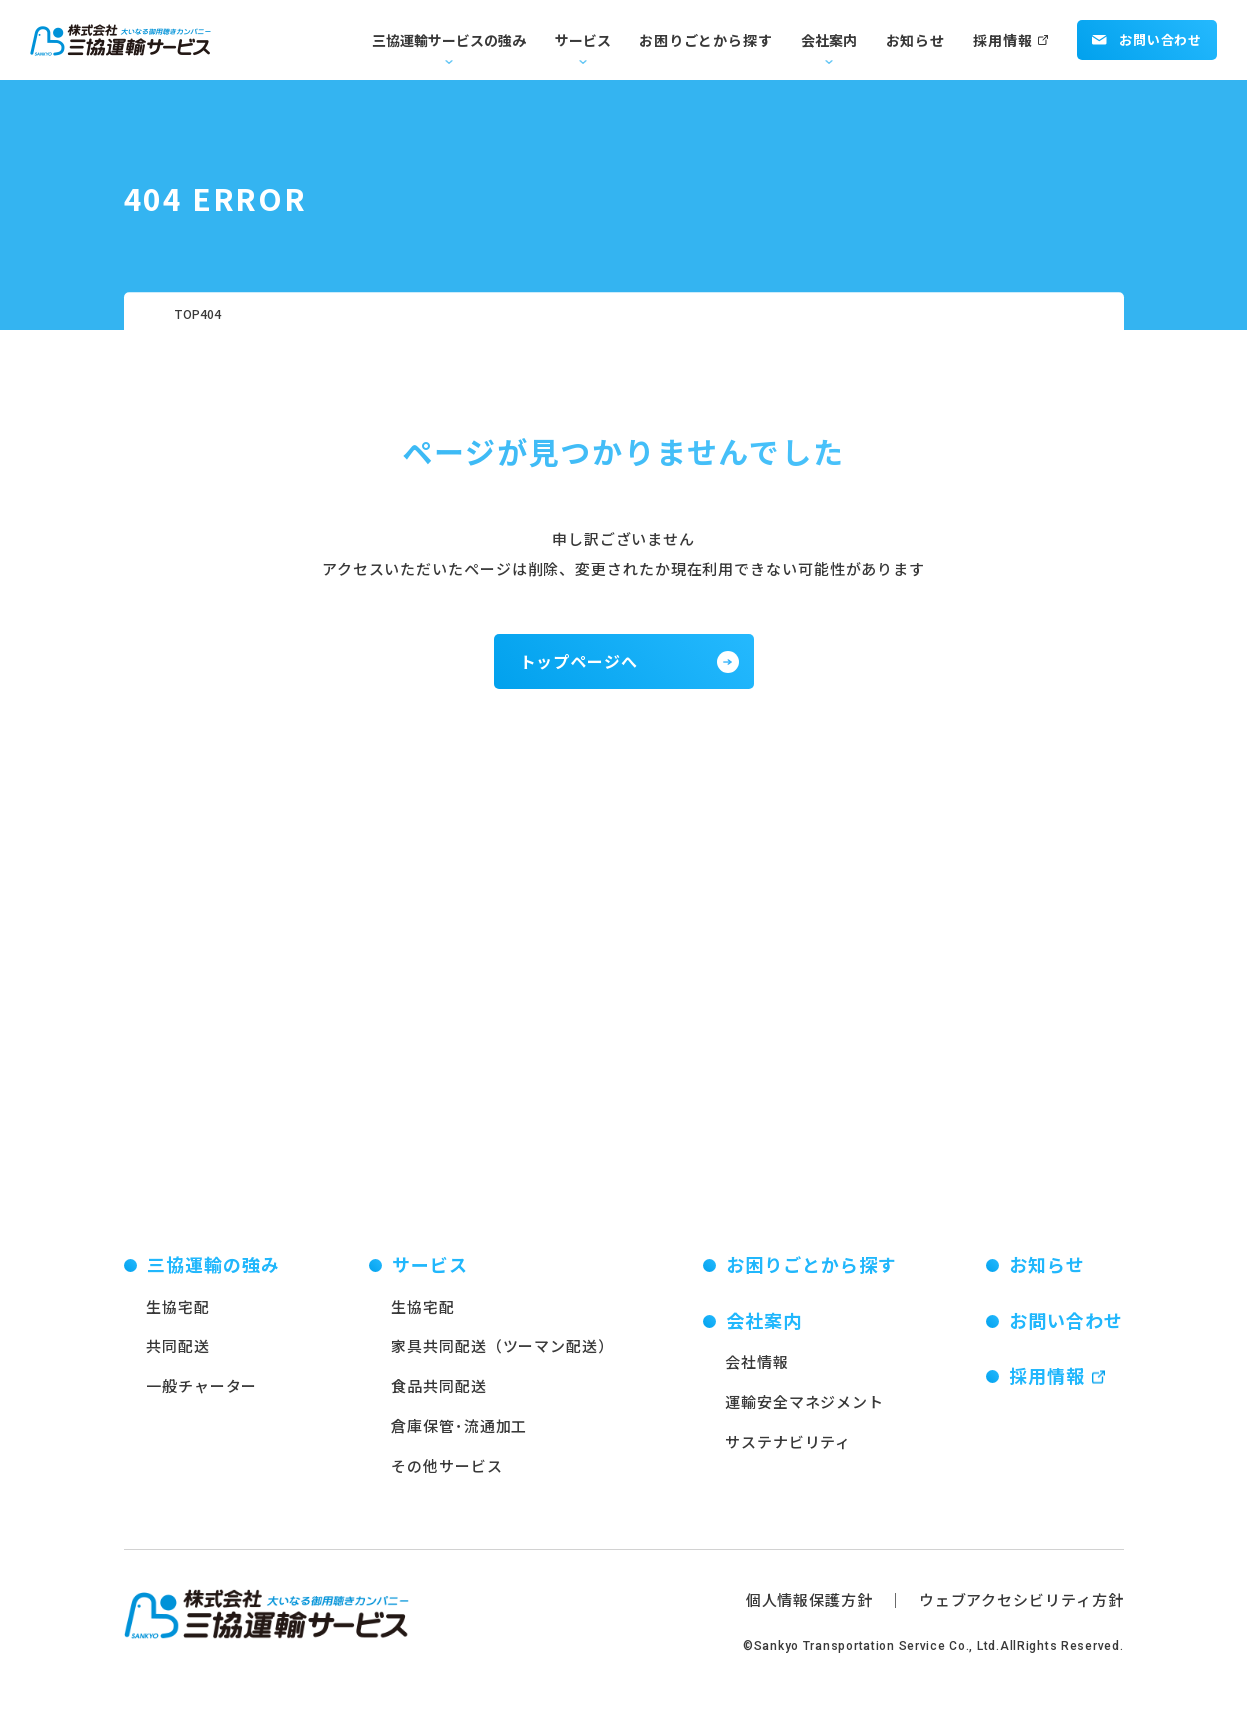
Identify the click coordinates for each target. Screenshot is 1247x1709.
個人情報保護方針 (809, 1610)
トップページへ (579, 661)
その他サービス (446, 1476)
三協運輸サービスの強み (449, 40)
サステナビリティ (788, 1452)
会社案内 (829, 40)
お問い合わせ (1147, 39)
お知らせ (915, 40)
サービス (583, 40)
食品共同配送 (438, 1396)
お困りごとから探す (705, 40)
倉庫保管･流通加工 (459, 1436)
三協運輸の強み (214, 1275)
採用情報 (1002, 40)
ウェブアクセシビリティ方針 (1021, 1610)
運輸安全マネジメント (804, 1412)
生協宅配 (178, 1317)
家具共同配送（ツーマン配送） (502, 1357)
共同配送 (178, 1357)
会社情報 (757, 1373)
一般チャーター (201, 1396)
